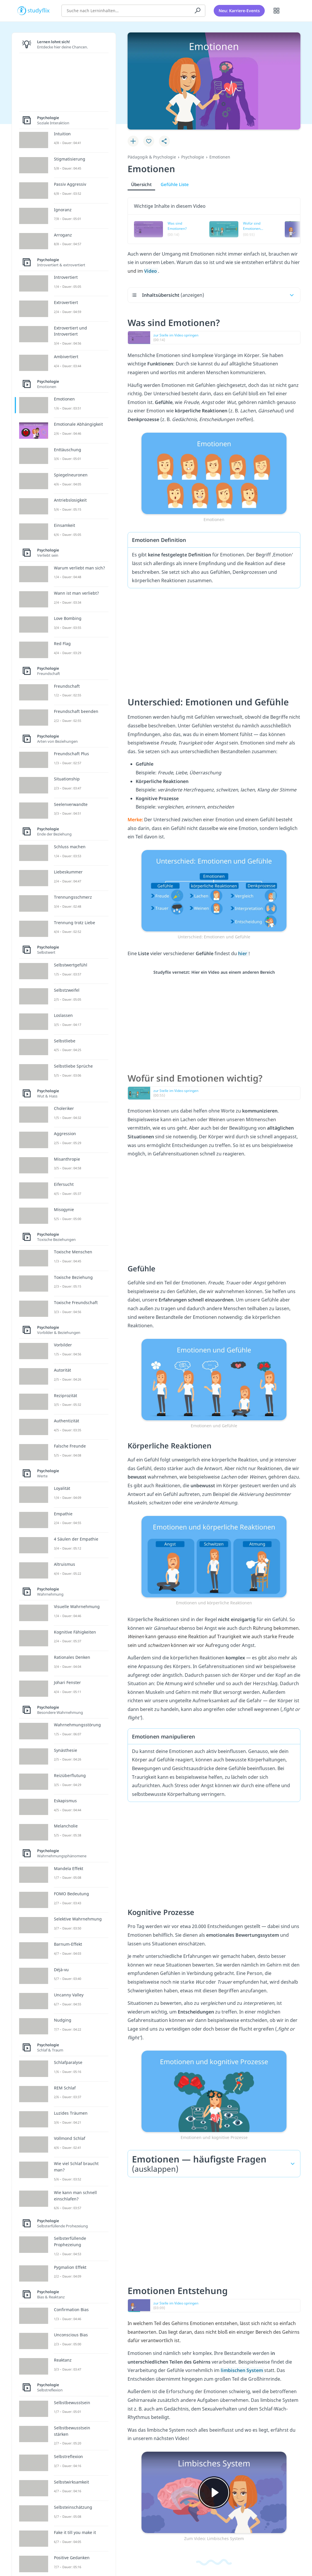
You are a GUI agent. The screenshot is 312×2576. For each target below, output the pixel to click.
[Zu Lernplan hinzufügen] (133, 141)
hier (243, 953)
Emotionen (219, 157)
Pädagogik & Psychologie (152, 157)
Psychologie (192, 157)
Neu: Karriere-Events (239, 10)
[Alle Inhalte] (276, 10)
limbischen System (242, 2370)
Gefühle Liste (175, 184)
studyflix (39, 9)
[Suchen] (197, 10)
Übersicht (141, 184)
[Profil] (291, 10)
